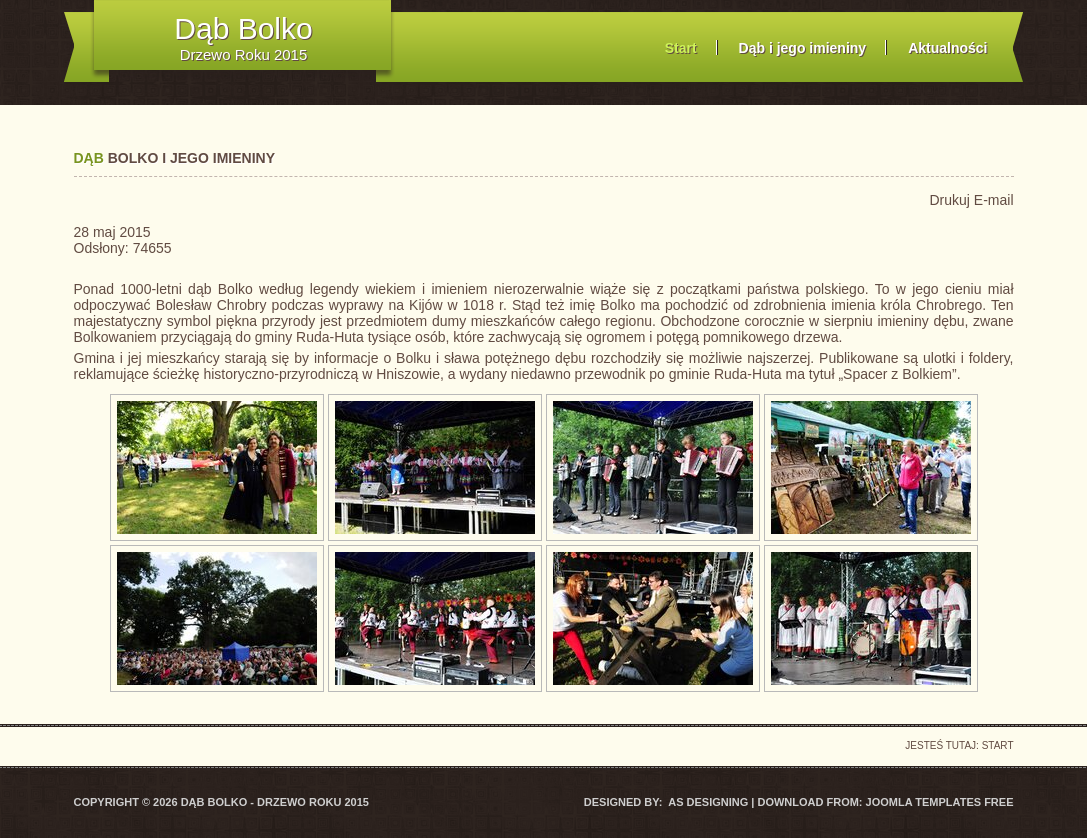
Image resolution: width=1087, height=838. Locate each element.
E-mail (994, 200)
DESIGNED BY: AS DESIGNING (667, 802)
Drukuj (951, 200)
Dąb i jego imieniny (803, 48)
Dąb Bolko (243, 28)
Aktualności (947, 48)
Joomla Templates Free (940, 802)
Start (681, 48)
